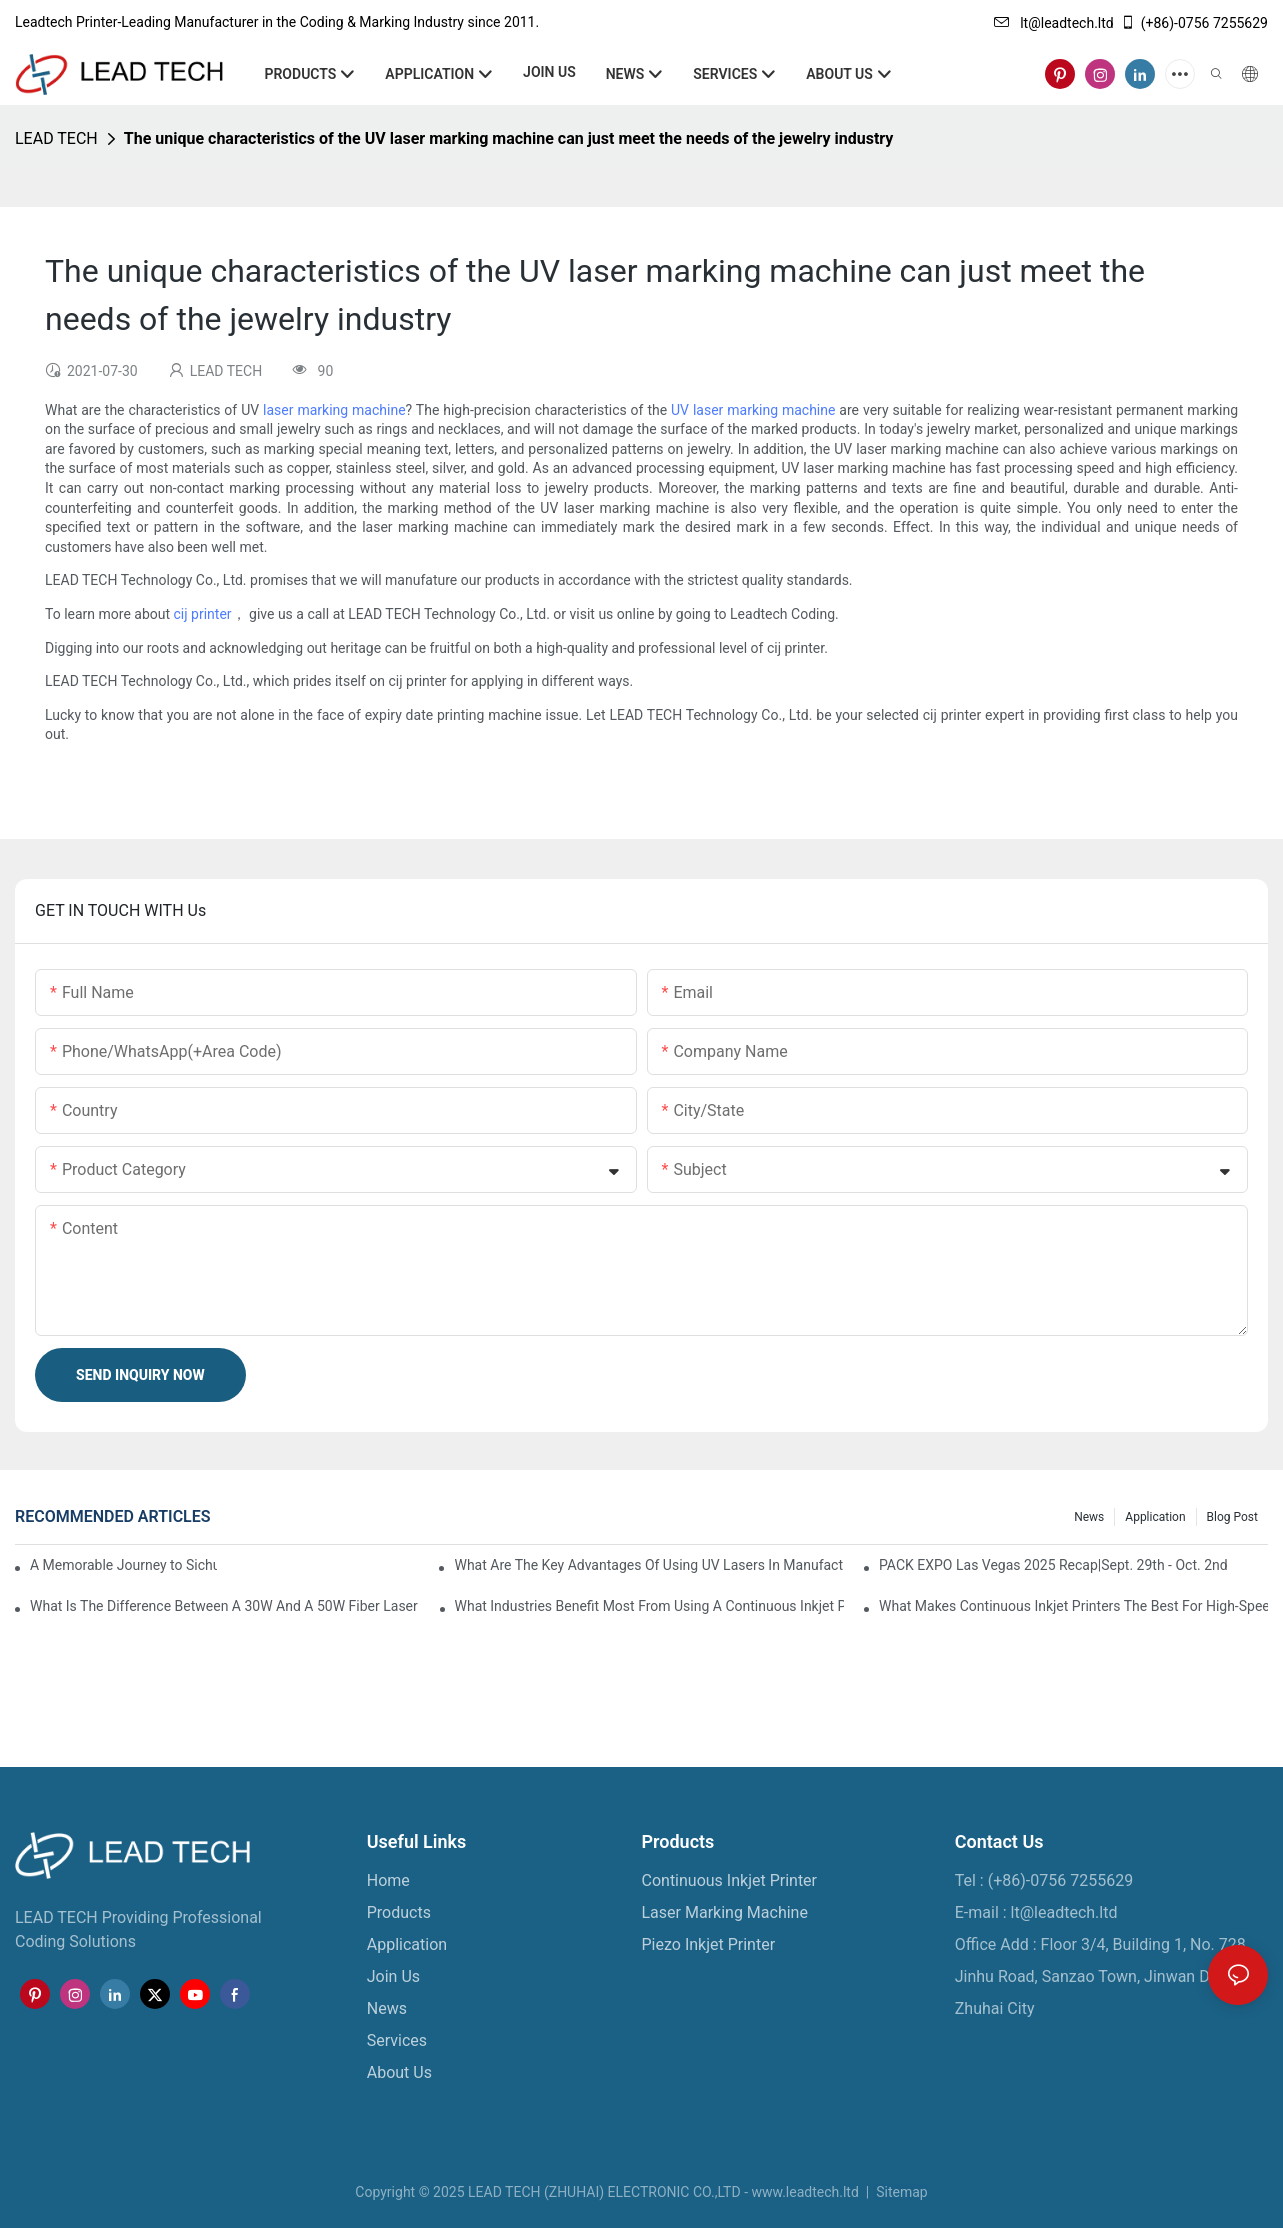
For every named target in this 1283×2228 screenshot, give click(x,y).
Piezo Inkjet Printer (709, 1944)
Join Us (393, 1976)
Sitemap (900, 2192)
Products (399, 1912)
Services (397, 2040)
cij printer (203, 614)
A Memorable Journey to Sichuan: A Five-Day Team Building (123, 1565)
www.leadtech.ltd (804, 2192)
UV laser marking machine (753, 410)
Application (1155, 1517)
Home (388, 1880)
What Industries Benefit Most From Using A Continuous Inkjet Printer (649, 1606)
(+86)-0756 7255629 (1194, 23)
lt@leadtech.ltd (1054, 23)
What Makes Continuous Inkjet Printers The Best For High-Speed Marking (1073, 1606)
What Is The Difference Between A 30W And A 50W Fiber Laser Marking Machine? (224, 1606)
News (1089, 1517)
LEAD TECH (56, 138)
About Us (399, 2072)
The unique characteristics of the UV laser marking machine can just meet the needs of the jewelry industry (509, 138)
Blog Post (1232, 1517)
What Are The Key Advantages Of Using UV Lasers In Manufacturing (648, 1565)
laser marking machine (334, 410)
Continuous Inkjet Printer (730, 1880)
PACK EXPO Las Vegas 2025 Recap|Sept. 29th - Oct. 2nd (1053, 1565)
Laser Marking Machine (725, 1912)
